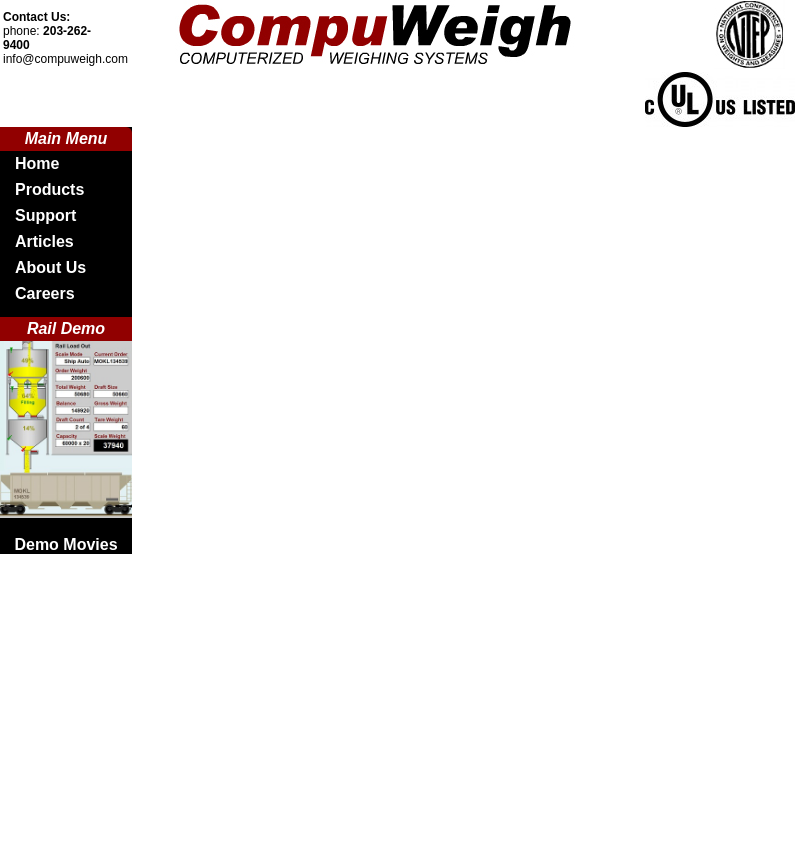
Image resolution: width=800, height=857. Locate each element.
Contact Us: (36, 17)
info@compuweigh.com (65, 59)
